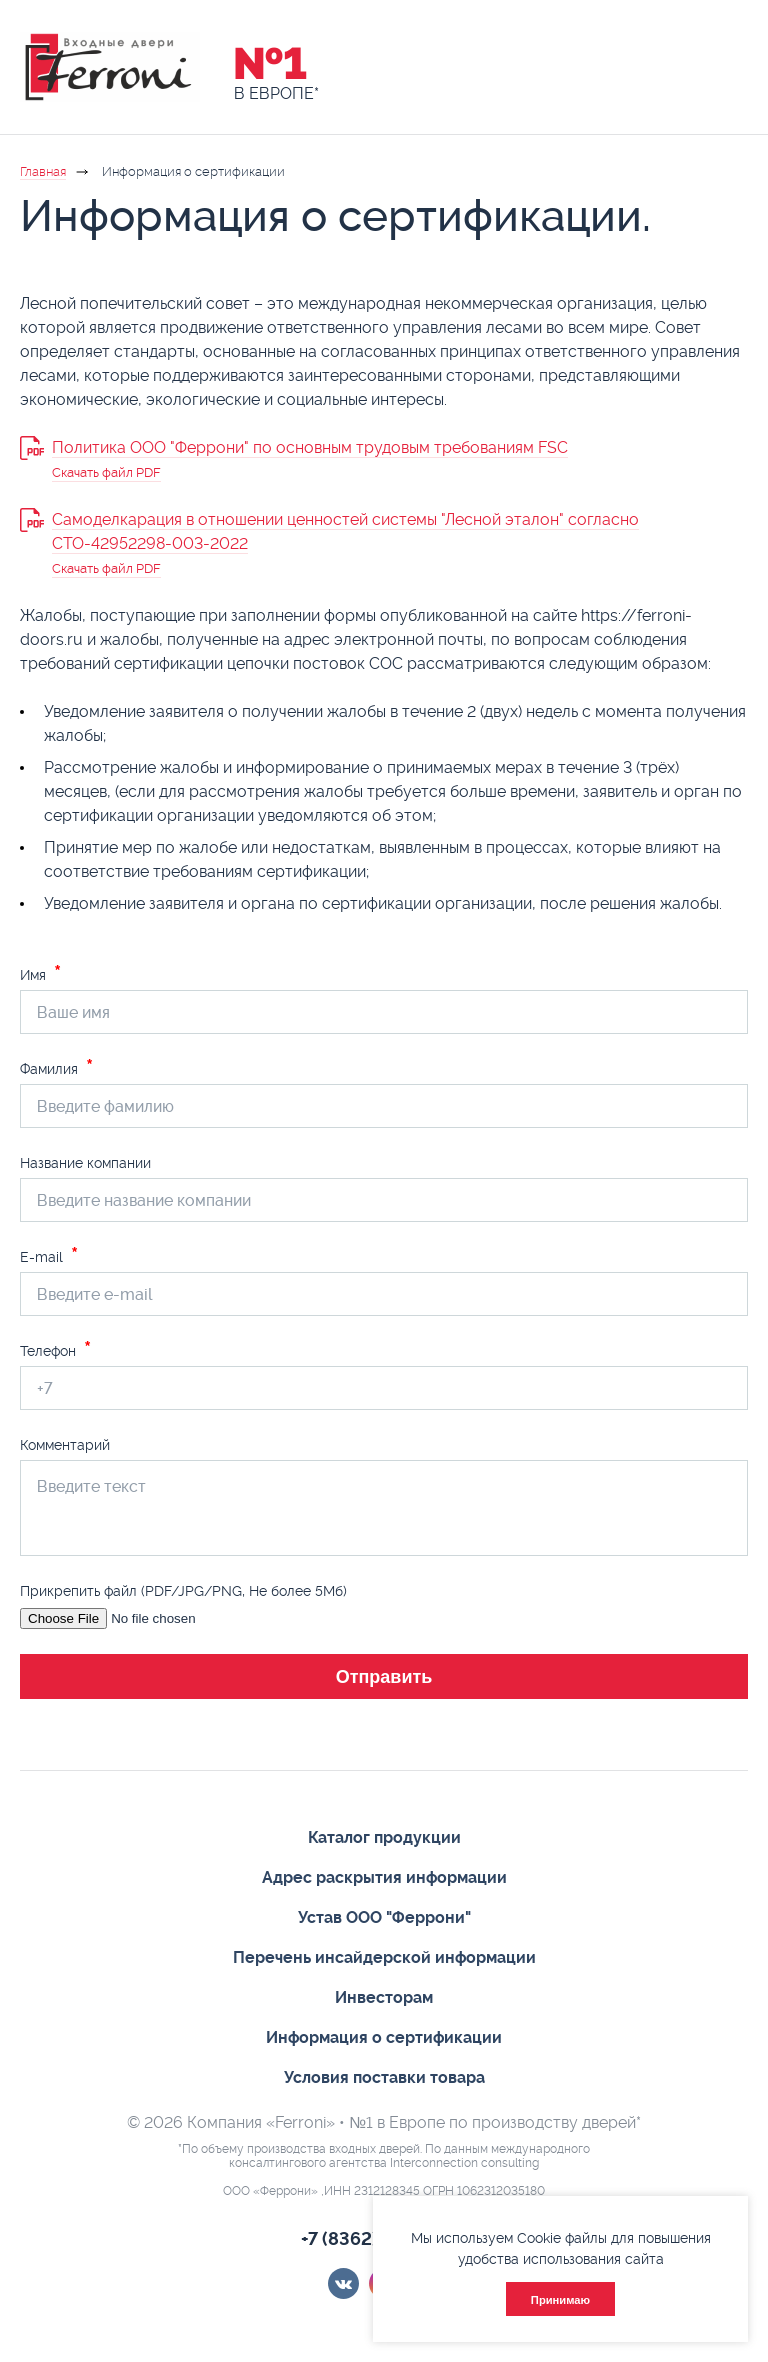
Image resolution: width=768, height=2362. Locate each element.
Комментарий (65, 1445)
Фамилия (56, 1068)
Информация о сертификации (384, 2037)
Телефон (55, 1350)
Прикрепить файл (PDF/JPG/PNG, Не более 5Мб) (183, 1591)
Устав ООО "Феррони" (384, 1917)
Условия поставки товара (384, 2077)
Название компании (85, 1163)
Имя (40, 974)
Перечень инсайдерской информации (384, 1957)
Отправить (384, 1677)
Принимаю (560, 2300)
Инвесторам (384, 1997)
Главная (43, 171)
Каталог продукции (384, 1837)
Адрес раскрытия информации (384, 1877)
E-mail (49, 1256)
